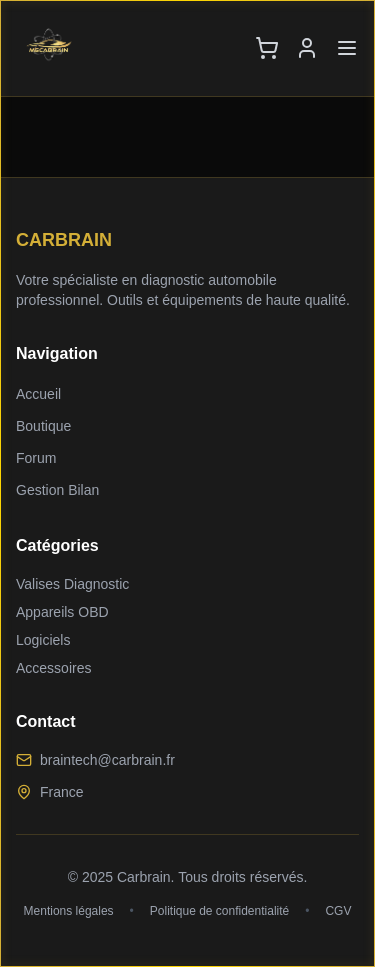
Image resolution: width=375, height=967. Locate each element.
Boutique (43, 426)
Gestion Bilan (57, 490)
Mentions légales (69, 911)
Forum (36, 458)
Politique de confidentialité (219, 911)
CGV (338, 911)
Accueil (38, 394)
